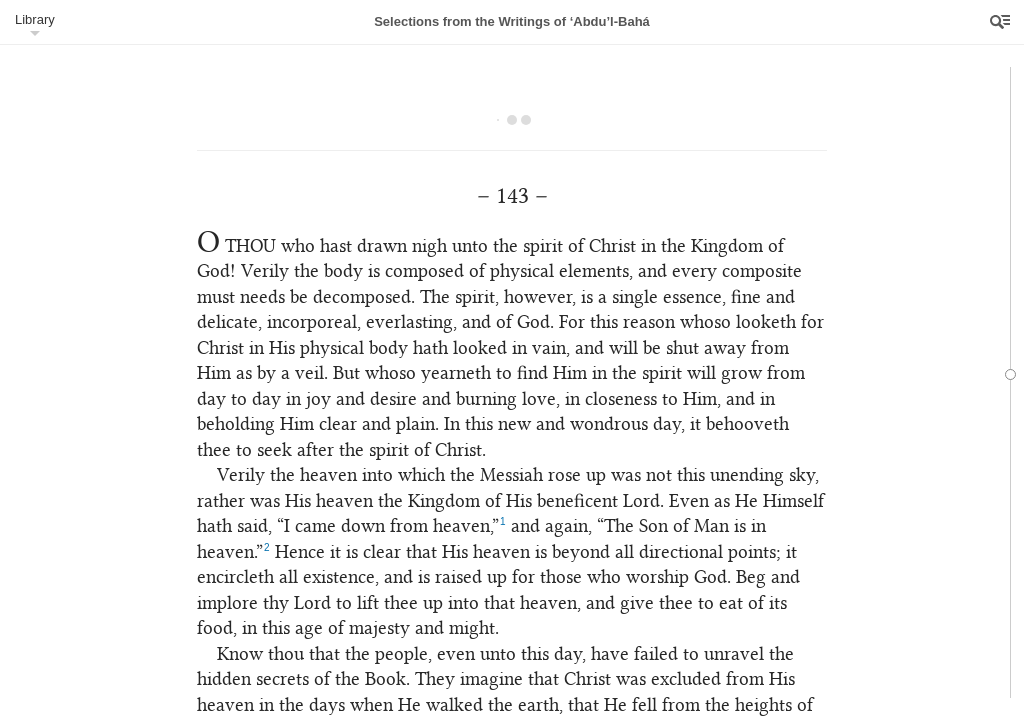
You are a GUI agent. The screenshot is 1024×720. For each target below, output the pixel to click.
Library (35, 19)
